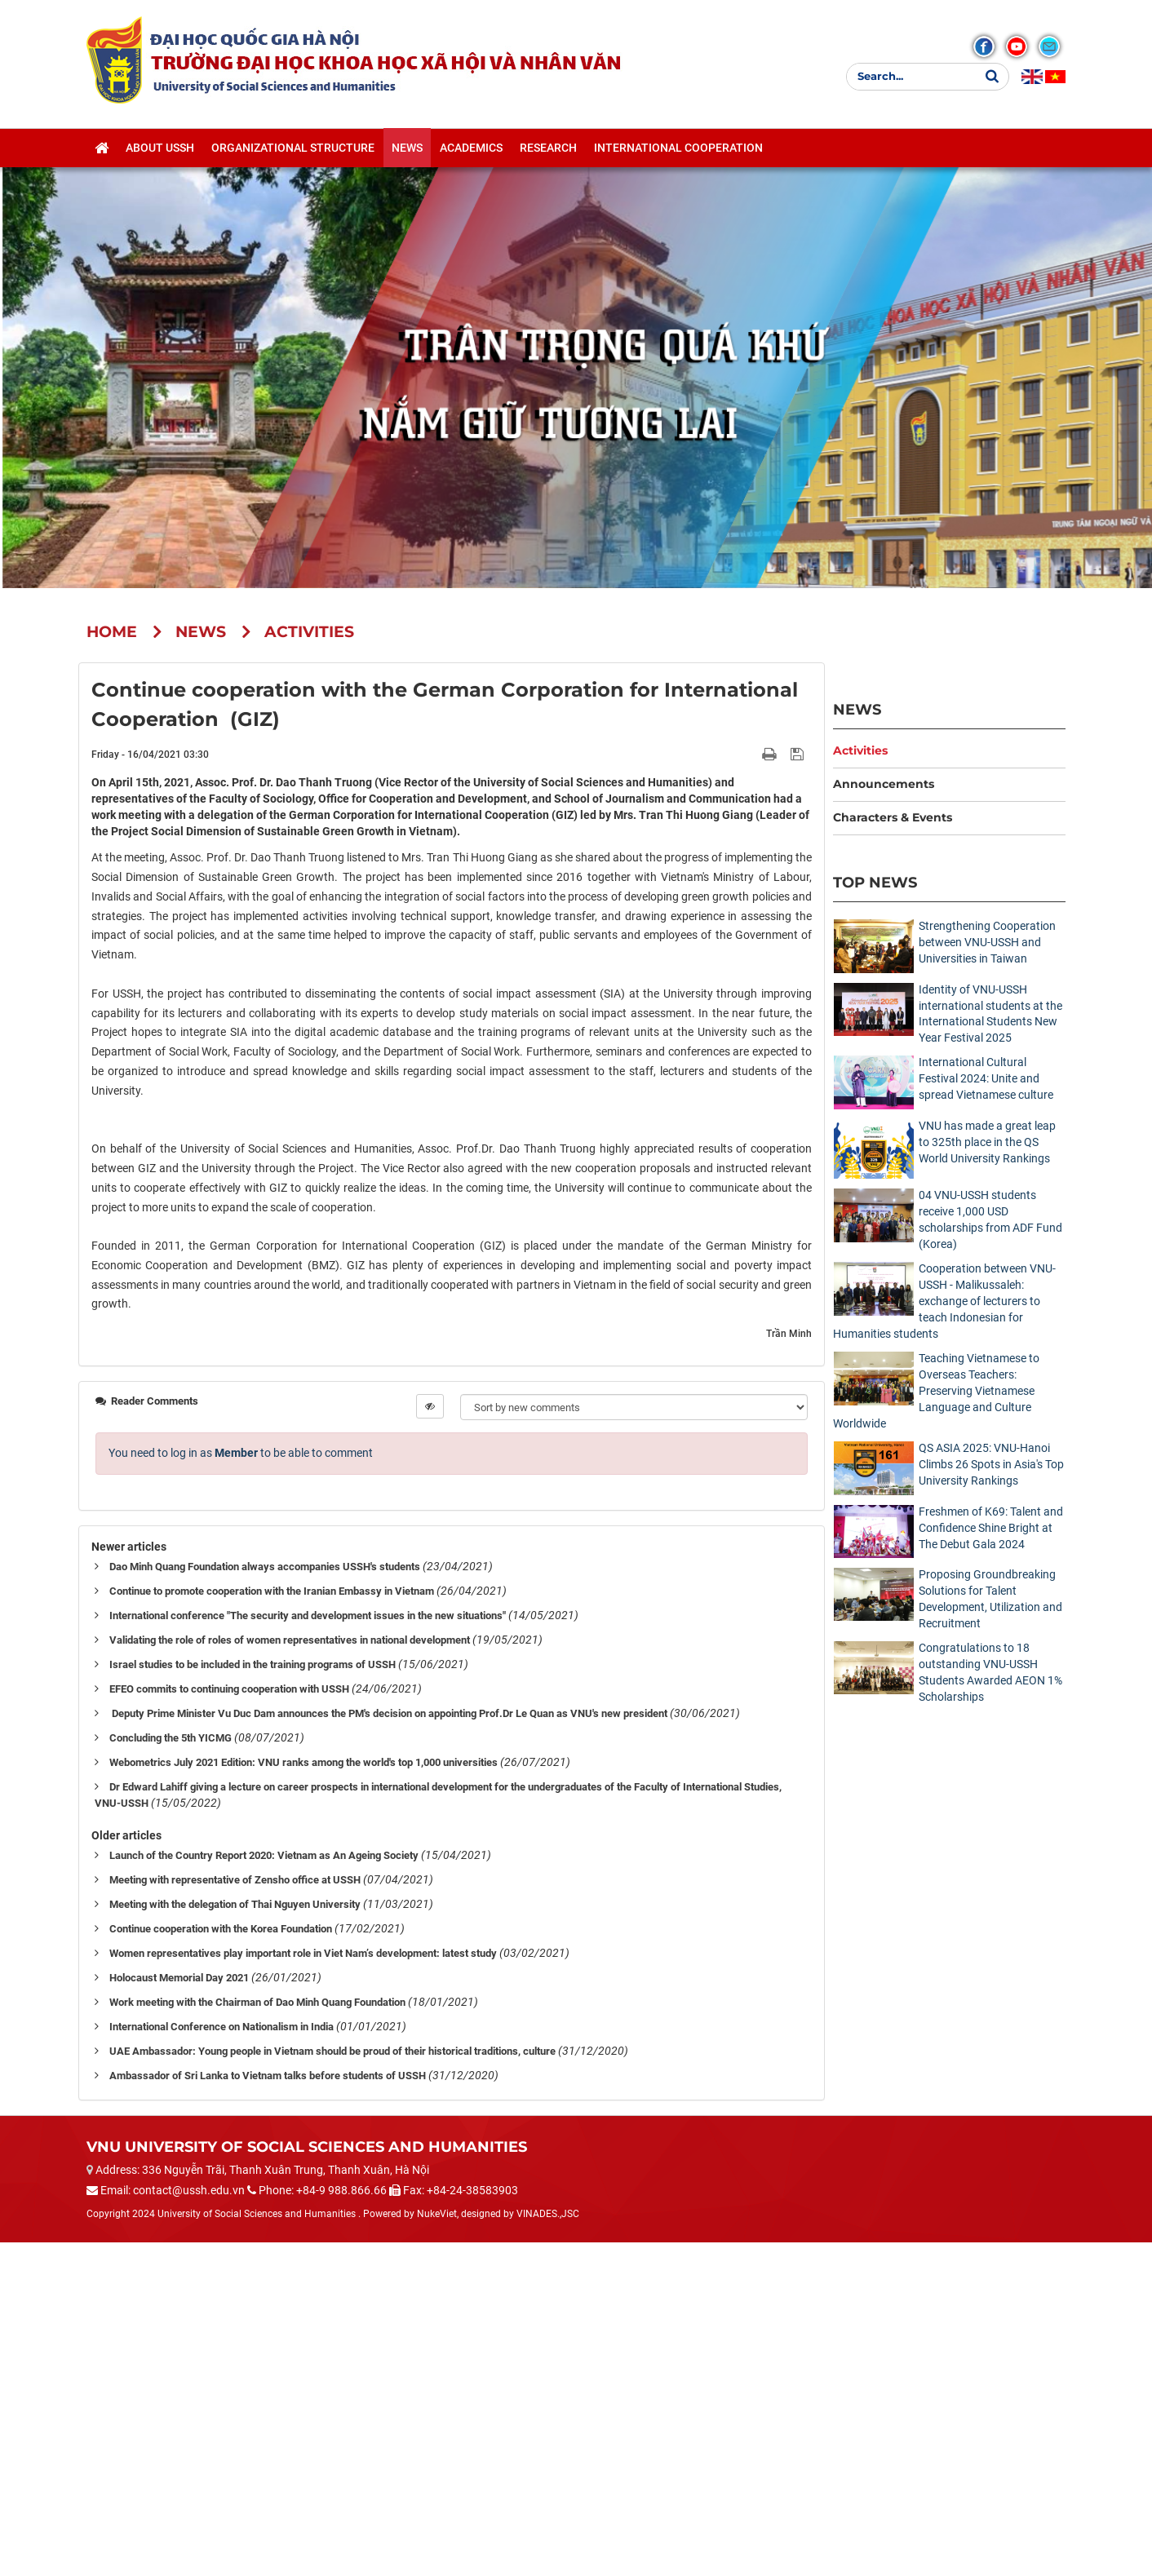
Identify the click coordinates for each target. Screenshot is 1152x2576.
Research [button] (548, 147)
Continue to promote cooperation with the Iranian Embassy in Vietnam (271, 1925)
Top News (875, 882)
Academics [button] (471, 147)
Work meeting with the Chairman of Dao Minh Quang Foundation (257, 2336)
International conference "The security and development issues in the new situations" (307, 1949)
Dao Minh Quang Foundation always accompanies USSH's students (264, 1900)
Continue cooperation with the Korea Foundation (220, 2262)
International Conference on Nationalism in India (221, 2360)
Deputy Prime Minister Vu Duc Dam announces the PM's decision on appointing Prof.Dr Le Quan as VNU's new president (388, 2047)
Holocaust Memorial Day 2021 (179, 2311)
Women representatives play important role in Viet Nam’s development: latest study (303, 2287)
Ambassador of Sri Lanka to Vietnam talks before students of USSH (267, 2409)
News (857, 709)
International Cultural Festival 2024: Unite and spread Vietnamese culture (986, 1078)
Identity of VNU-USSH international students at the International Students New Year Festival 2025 (990, 1014)
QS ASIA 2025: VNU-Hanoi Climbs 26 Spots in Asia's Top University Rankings (991, 1464)
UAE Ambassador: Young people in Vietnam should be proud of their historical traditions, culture (332, 2385)
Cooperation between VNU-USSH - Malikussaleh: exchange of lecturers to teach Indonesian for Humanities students (944, 1301)
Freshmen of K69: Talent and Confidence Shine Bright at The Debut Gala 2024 (991, 1528)
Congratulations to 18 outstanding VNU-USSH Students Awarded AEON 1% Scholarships (990, 1672)
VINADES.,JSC (547, 2547)
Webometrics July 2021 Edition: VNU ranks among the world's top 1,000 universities (303, 2096)
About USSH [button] (160, 147)
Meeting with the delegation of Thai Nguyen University (235, 2238)
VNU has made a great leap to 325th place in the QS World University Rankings (987, 1142)
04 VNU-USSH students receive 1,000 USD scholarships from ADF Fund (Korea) (990, 1219)
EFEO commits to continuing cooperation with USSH (229, 2022)
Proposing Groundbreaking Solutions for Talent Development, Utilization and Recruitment (990, 1599)
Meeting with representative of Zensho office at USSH (235, 2213)
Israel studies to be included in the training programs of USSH (252, 1998)
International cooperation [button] (678, 147)
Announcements (883, 784)
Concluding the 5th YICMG (170, 2071)
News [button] (407, 147)
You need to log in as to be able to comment (241, 1786)
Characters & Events (892, 817)
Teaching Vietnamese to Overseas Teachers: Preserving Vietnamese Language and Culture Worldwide (936, 1391)
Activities (860, 750)
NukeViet (437, 2547)
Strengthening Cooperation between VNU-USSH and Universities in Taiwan (987, 942)
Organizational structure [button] (292, 147)
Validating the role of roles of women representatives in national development (289, 1973)
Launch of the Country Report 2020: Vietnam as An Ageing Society (264, 2189)
